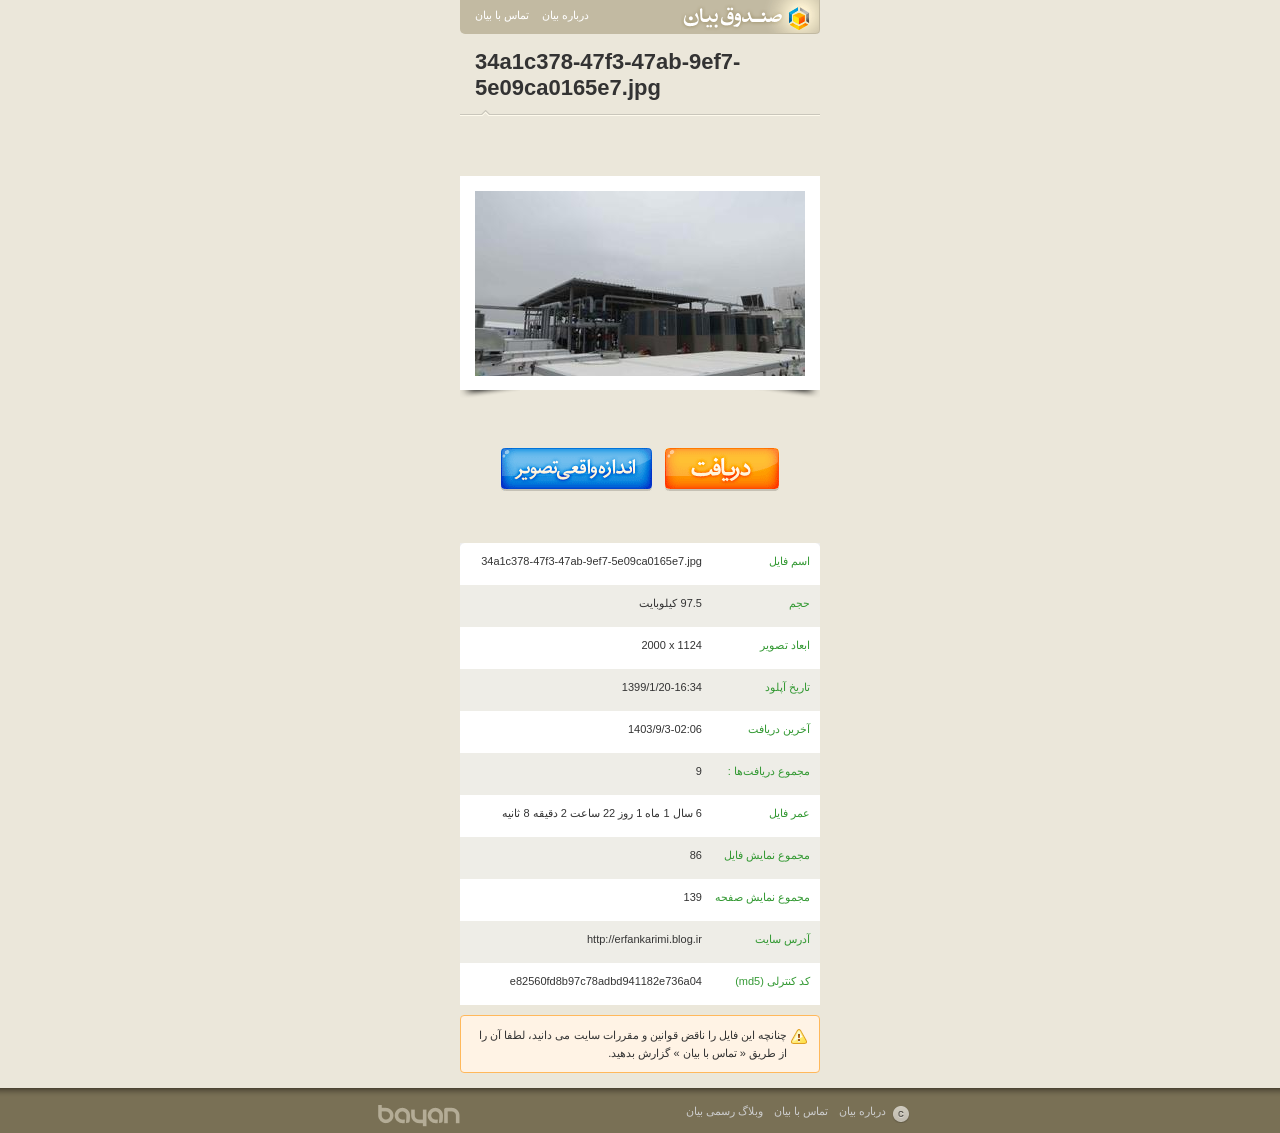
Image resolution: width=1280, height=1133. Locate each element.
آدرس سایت (782, 939)
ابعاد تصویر (785, 645)
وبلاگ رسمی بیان (724, 1111)
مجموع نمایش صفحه (762, 897)
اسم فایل (789, 561)
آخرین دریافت (779, 729)
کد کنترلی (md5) (772, 981)
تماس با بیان (502, 15)
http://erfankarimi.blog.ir (644, 939)
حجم (799, 603)
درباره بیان (565, 15)
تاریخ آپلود (787, 687)
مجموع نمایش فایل (767, 855)
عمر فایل (789, 813)
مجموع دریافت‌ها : (769, 771)
